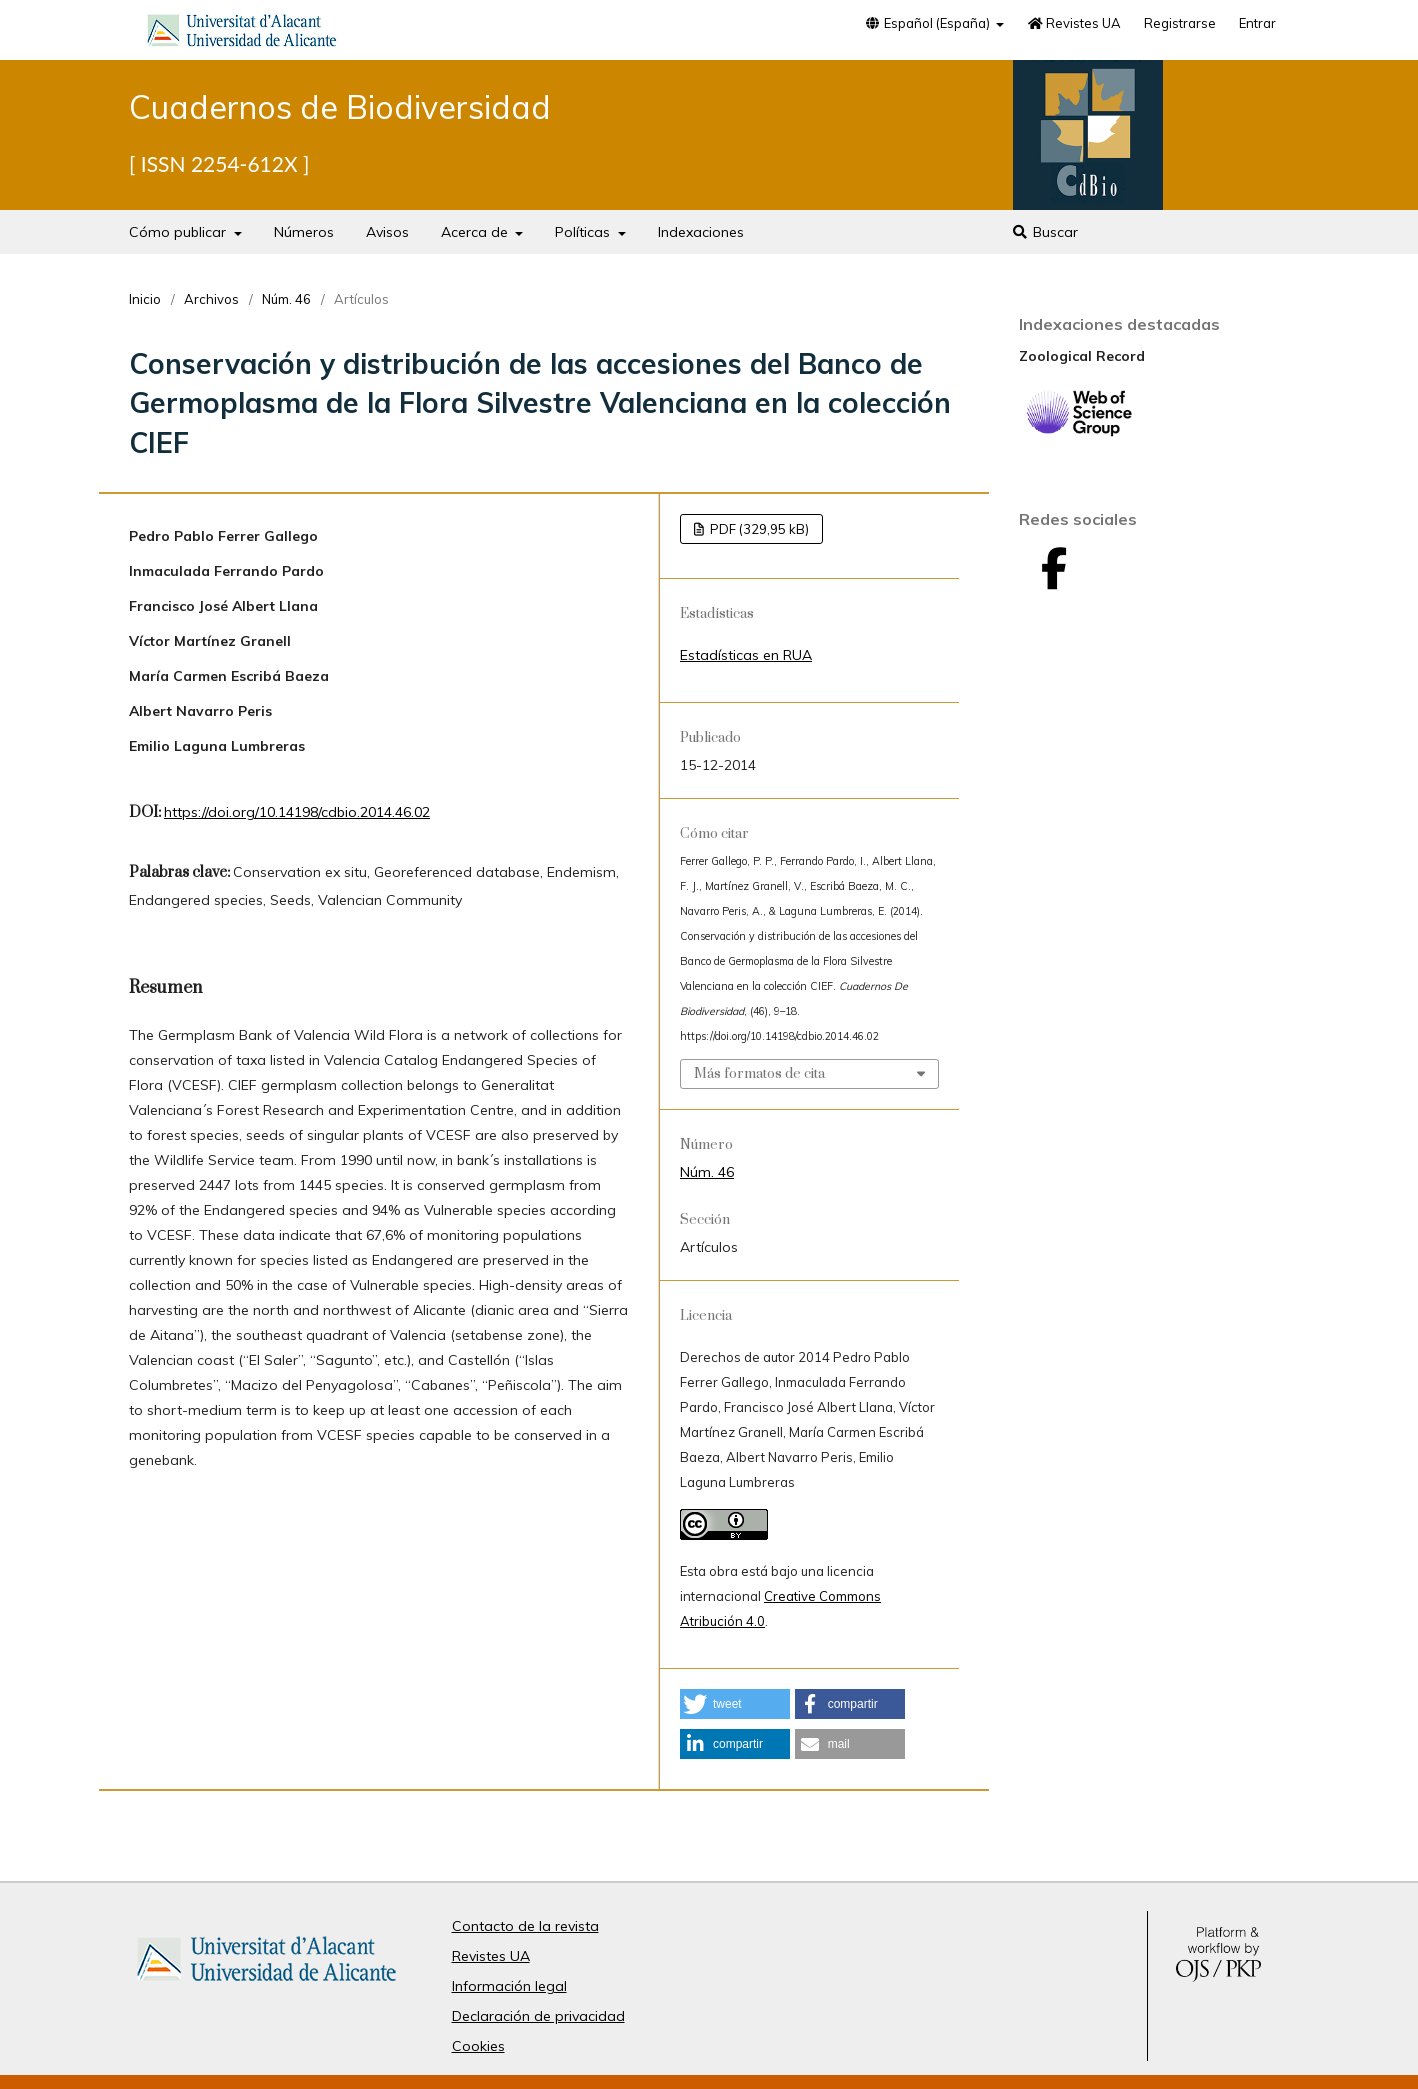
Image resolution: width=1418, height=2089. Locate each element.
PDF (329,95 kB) (758, 529)
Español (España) (929, 23)
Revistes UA (1074, 23)
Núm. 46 (286, 299)
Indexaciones (701, 232)
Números (304, 232)
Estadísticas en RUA (746, 655)
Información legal (509, 1986)
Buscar (1044, 232)
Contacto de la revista (525, 1926)
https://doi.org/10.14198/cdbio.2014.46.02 (297, 812)
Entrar (1257, 23)
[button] (735, 1704)
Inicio (145, 299)
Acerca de (476, 232)
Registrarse (1180, 23)
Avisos (387, 232)
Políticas (584, 232)
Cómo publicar (179, 232)
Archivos (211, 299)
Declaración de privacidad (538, 2016)
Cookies (478, 2046)
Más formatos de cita (759, 1074)
